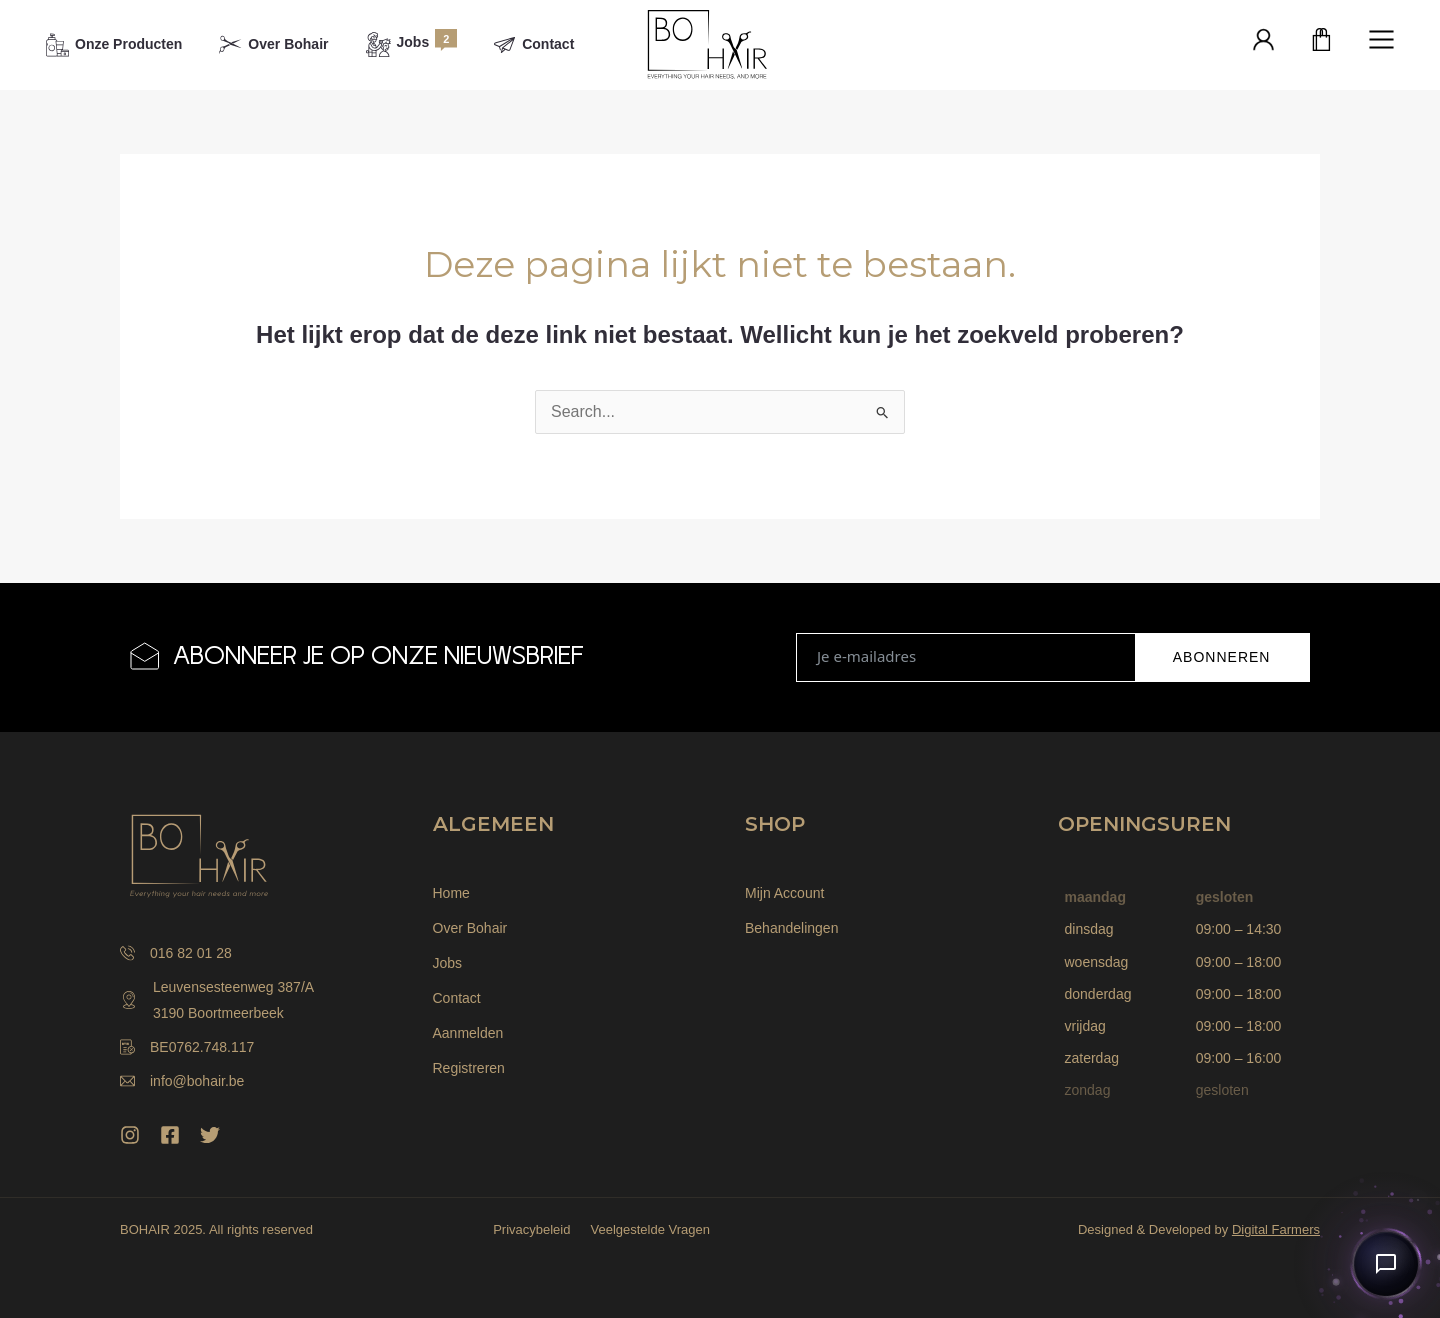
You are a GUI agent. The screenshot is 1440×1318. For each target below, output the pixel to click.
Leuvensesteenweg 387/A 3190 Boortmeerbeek (217, 1000)
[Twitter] (210, 1135)
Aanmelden (468, 1033)
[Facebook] (170, 1135)
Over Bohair (470, 928)
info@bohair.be (182, 1081)
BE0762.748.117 (187, 1047)
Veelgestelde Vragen (650, 1229)
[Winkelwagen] (1322, 41)
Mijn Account (784, 893)
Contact (457, 998)
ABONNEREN (1222, 657)
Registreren (469, 1068)
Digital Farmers (1276, 1229)
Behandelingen (791, 928)
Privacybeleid (531, 1229)
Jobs (448, 963)
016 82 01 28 (176, 953)
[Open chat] (1386, 1264)
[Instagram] (130, 1135)
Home (451, 893)
